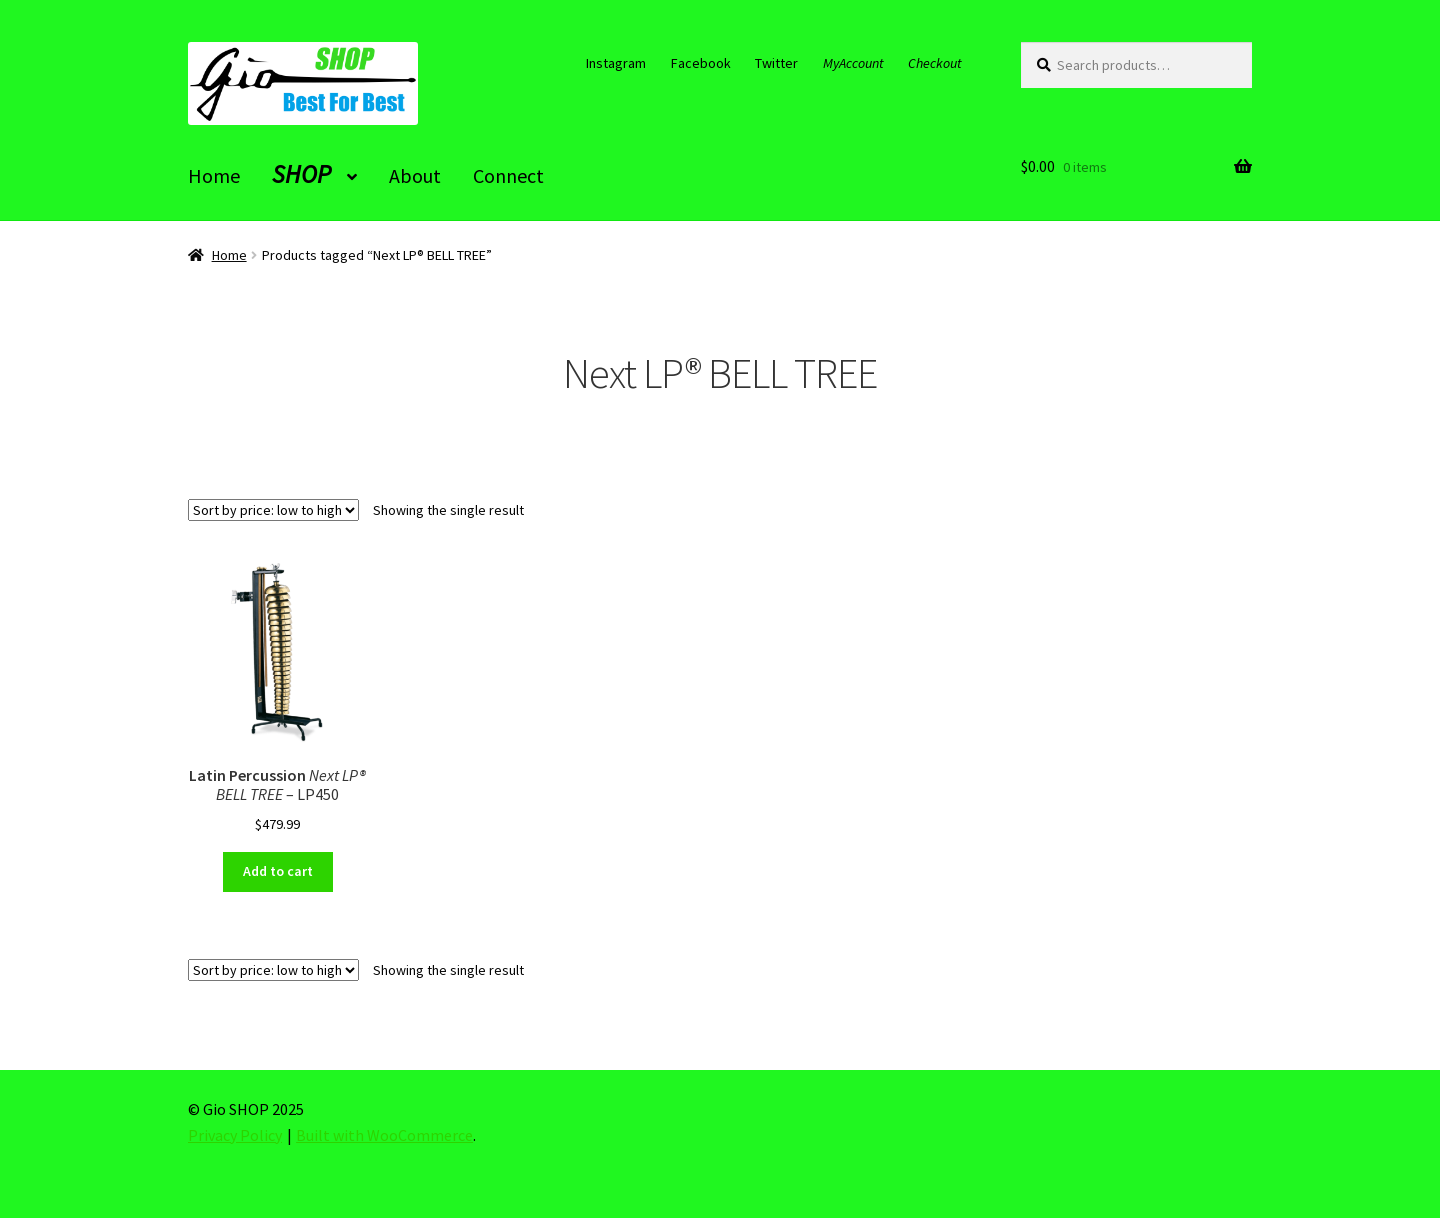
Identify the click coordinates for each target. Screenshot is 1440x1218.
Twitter (776, 63)
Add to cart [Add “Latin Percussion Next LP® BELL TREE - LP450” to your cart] (278, 871)
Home (229, 255)
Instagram (616, 63)
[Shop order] (273, 510)
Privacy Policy (235, 1135)
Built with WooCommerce (384, 1135)
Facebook (701, 63)
